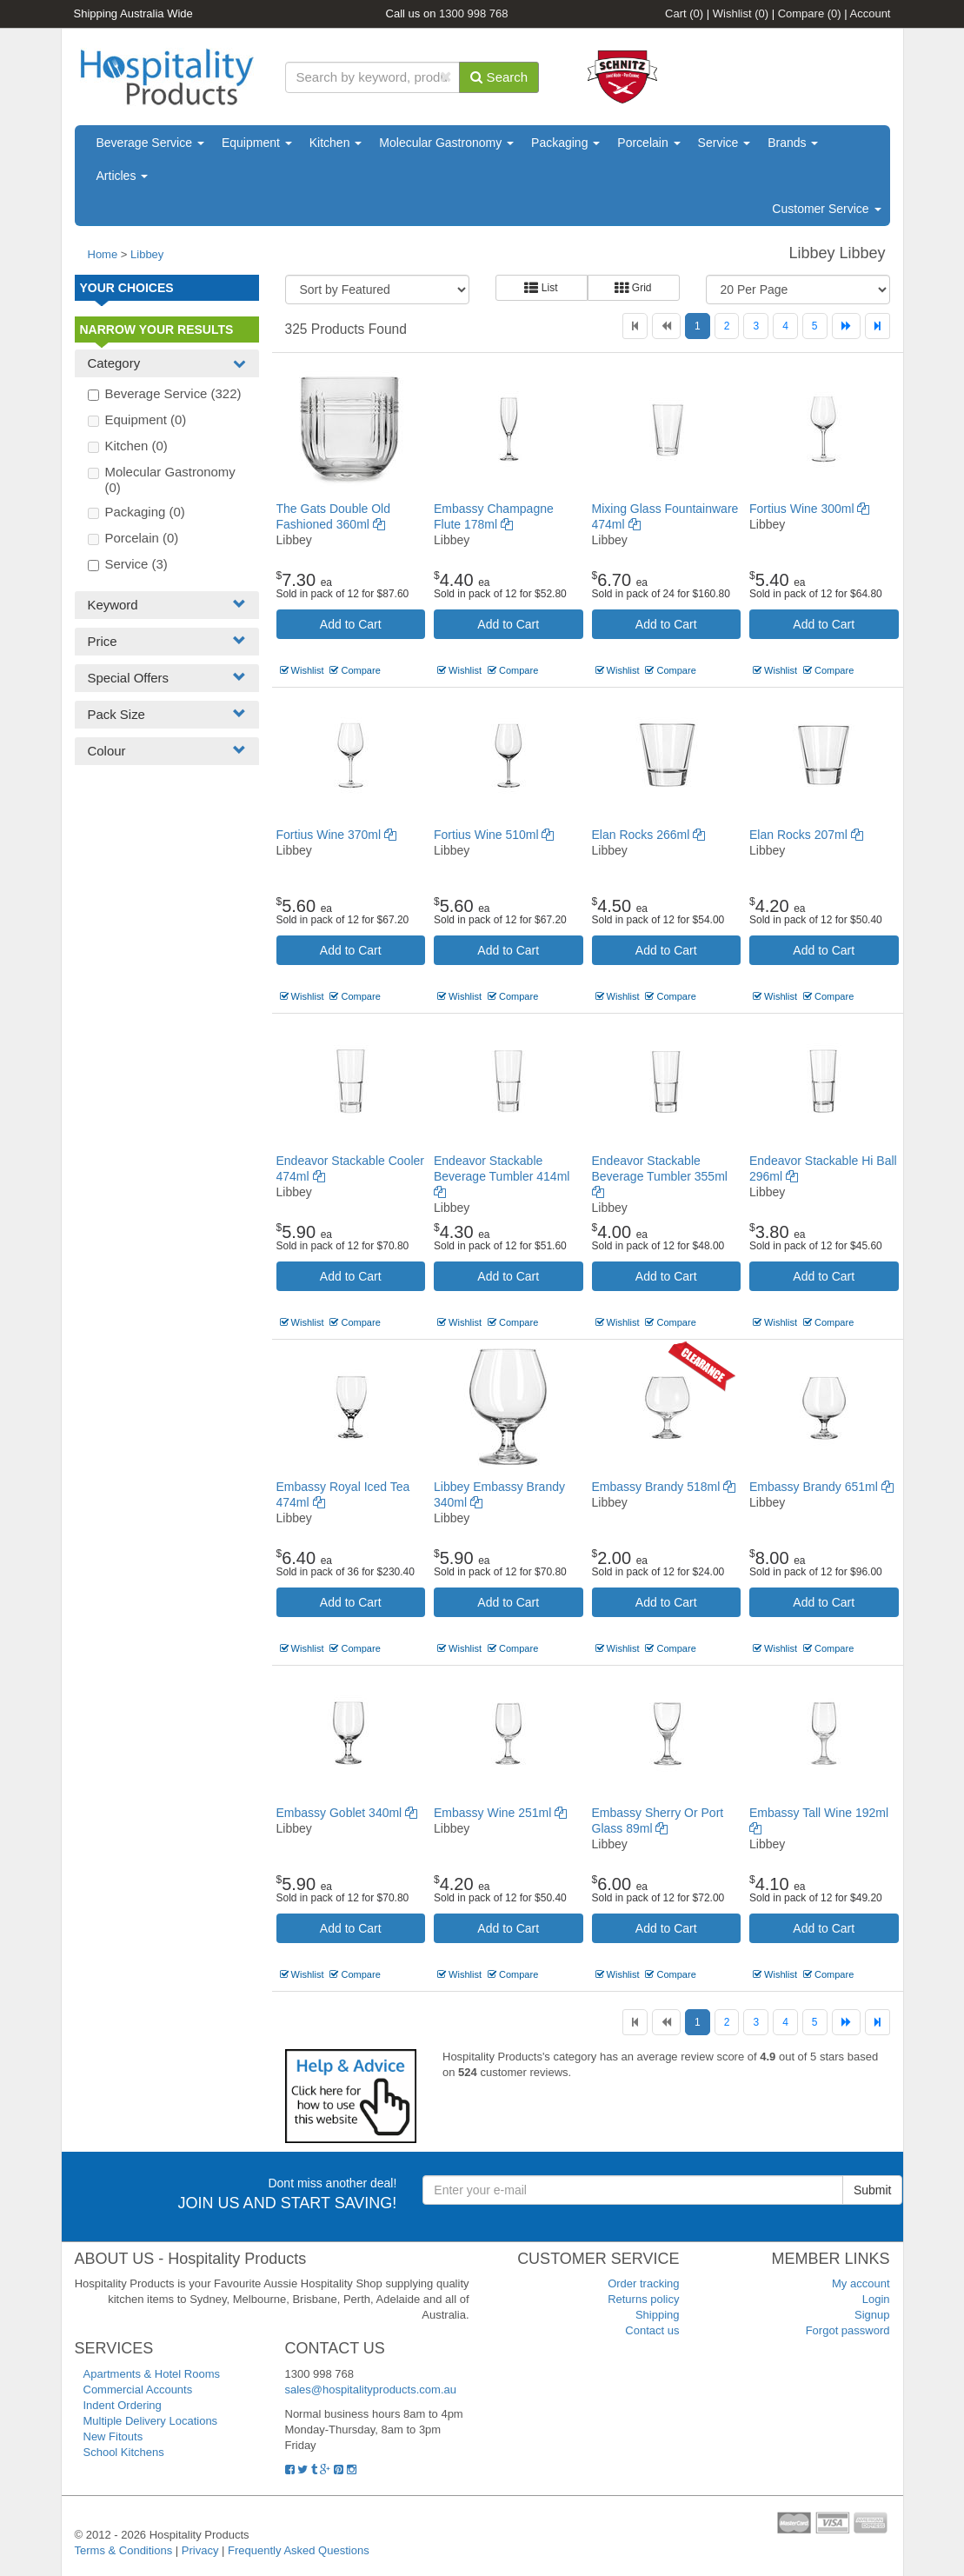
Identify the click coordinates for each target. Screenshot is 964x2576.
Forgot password (848, 2330)
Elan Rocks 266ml (649, 835)
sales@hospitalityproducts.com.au (370, 2389)
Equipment (257, 143)
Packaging (565, 143)
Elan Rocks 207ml (806, 835)
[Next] (846, 326)
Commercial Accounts (138, 2389)
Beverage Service (150, 143)
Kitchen (335, 143)
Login (876, 2299)
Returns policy (643, 2299)
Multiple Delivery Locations (150, 2420)
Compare (809, 13)
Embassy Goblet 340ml (347, 1813)
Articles (122, 176)
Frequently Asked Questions (298, 2550)
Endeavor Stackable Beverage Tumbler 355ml (660, 1176)
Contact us (652, 2330)
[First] (635, 326)
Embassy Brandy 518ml (664, 1487)
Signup (871, 2314)
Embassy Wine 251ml (500, 1813)
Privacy (200, 2550)
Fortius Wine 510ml (494, 835)
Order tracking (643, 2283)
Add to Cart (351, 624)
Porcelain (648, 143)
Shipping (657, 2314)
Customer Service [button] (826, 209)
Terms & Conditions (124, 2550)
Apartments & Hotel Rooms (152, 2373)
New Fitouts (113, 2436)
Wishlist (740, 13)
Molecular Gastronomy (446, 143)
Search (499, 77)
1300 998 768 (474, 13)
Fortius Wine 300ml (809, 509)
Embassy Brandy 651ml (821, 1487)
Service (724, 143)
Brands (793, 143)
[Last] (877, 326)
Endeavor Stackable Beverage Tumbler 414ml (501, 1176)
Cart (684, 13)
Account (870, 13)
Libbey (146, 254)
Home (103, 254)
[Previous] (666, 326)
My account (860, 2283)
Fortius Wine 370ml (336, 835)
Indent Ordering (122, 2405)
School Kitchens (123, 2452)
